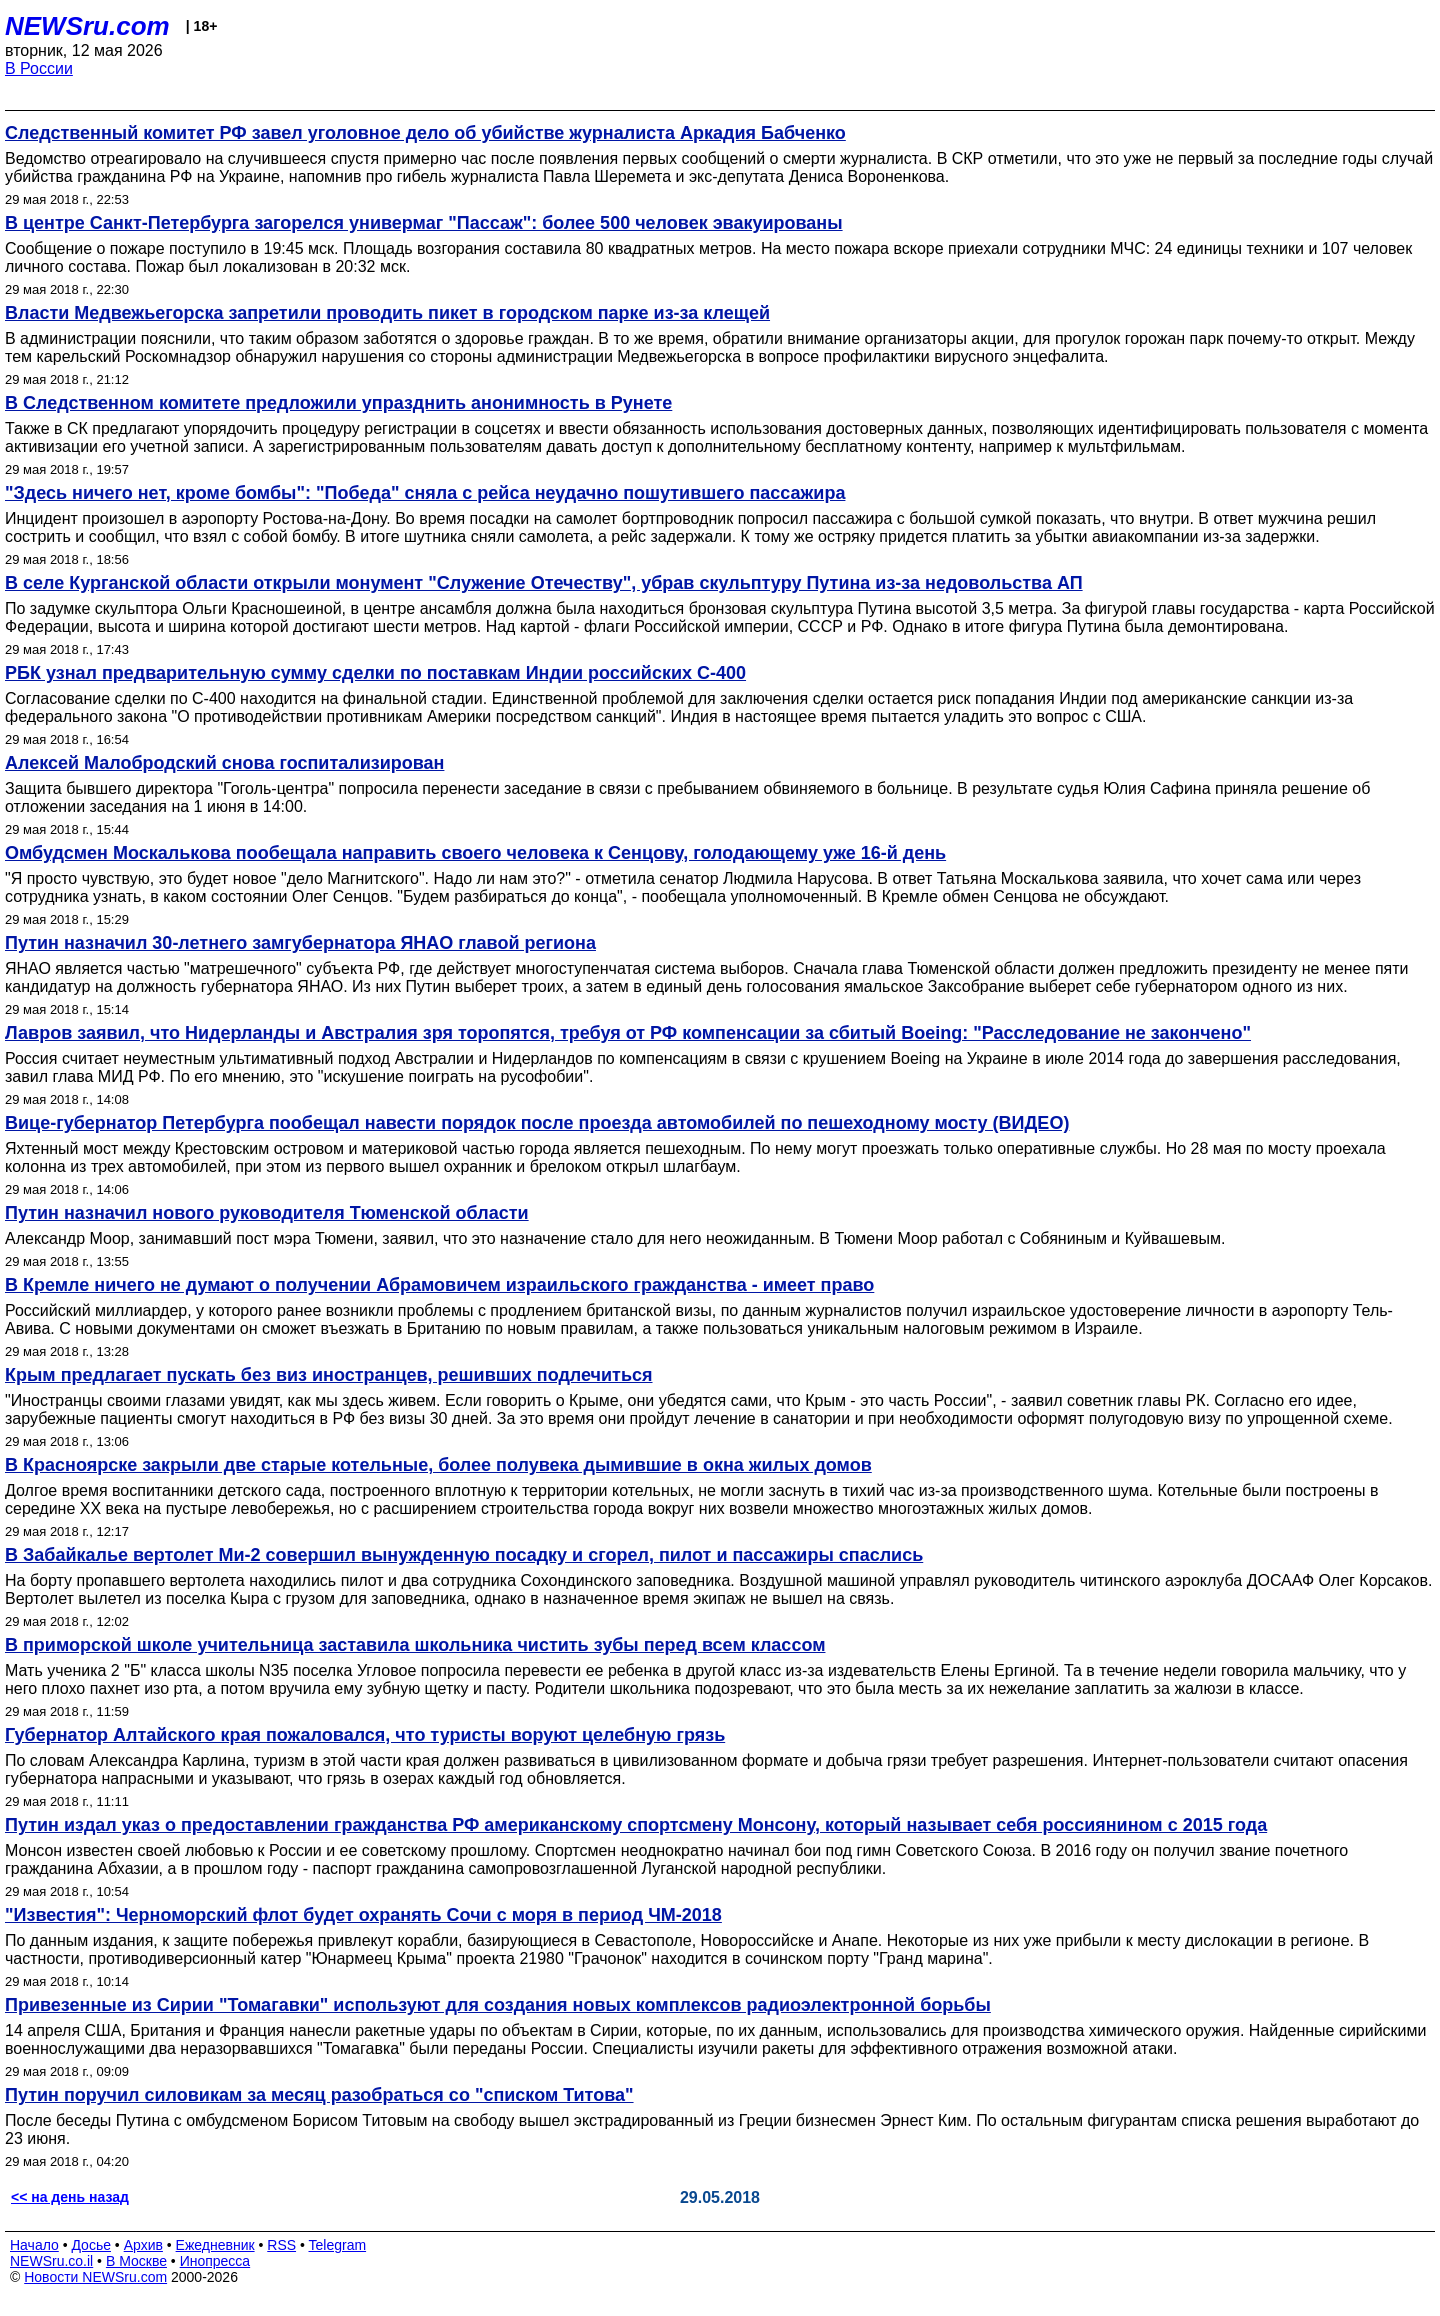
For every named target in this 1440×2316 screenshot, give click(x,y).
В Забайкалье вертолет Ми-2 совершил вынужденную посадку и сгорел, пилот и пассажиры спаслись (464, 1555)
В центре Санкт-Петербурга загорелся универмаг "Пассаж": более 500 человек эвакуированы (424, 223)
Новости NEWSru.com (95, 2277)
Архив (143, 2245)
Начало (34, 2245)
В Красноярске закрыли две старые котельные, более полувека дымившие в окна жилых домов (438, 1465)
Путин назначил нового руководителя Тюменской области (267, 1213)
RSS (281, 2245)
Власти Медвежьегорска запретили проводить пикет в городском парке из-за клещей (387, 313)
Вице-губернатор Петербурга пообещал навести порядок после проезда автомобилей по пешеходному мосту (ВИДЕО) (537, 1123)
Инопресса (215, 2261)
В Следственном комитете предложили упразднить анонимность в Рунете (338, 403)
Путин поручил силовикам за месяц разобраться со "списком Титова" (319, 2095)
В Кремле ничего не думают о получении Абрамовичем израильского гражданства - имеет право (439, 1285)
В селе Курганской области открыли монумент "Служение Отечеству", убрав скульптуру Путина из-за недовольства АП (544, 583)
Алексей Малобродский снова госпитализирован (224, 763)
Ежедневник (215, 2245)
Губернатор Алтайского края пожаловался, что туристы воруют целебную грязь (365, 1735)
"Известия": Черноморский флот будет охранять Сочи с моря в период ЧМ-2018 (363, 1915)
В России (39, 68)
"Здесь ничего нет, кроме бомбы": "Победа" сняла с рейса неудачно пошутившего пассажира (425, 493)
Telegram (338, 2245)
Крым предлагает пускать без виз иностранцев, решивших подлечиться (329, 1375)
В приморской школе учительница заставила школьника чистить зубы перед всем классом (415, 1645)
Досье (91, 2245)
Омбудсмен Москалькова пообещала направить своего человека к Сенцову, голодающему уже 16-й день (475, 853)
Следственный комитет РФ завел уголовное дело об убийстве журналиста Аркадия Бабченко (425, 133)
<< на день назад (70, 2197)
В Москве (136, 2261)
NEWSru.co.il (51, 2261)
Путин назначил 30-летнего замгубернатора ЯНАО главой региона (300, 943)
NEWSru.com (87, 26)
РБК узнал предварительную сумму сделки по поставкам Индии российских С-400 (375, 673)
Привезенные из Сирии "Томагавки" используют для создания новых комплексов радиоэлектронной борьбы (498, 2005)
